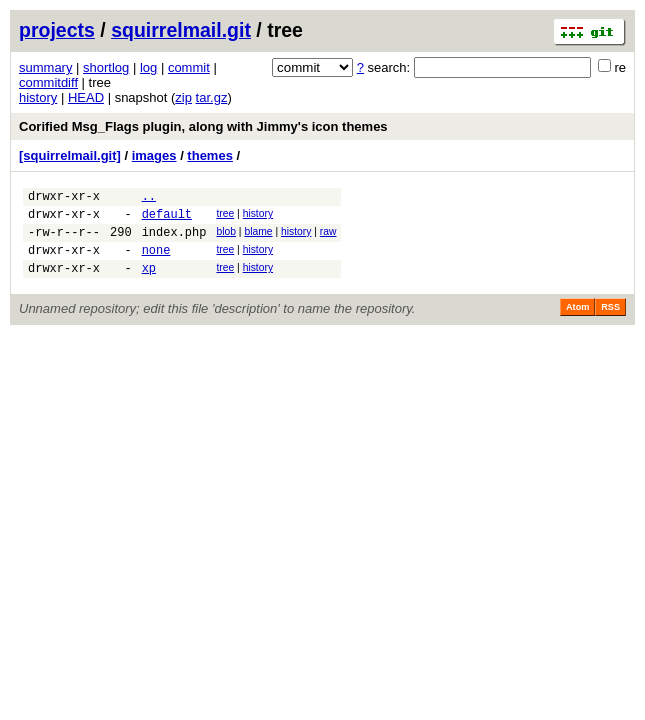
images (154, 155)
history (38, 97)
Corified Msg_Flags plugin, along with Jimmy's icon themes (203, 126)
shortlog (106, 67)
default (167, 219)
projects (57, 30)
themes (210, 155)
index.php (174, 240)
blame (258, 237)
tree (225, 216)
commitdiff (48, 82)
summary (45, 67)
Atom (577, 322)
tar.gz (212, 97)
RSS (610, 322)
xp (149, 282)
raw (328, 237)
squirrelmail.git (181, 30)
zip (183, 97)
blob (226, 237)
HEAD (86, 97)
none (156, 261)
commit (189, 67)
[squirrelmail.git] (70, 155)
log (148, 67)
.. (149, 198)
